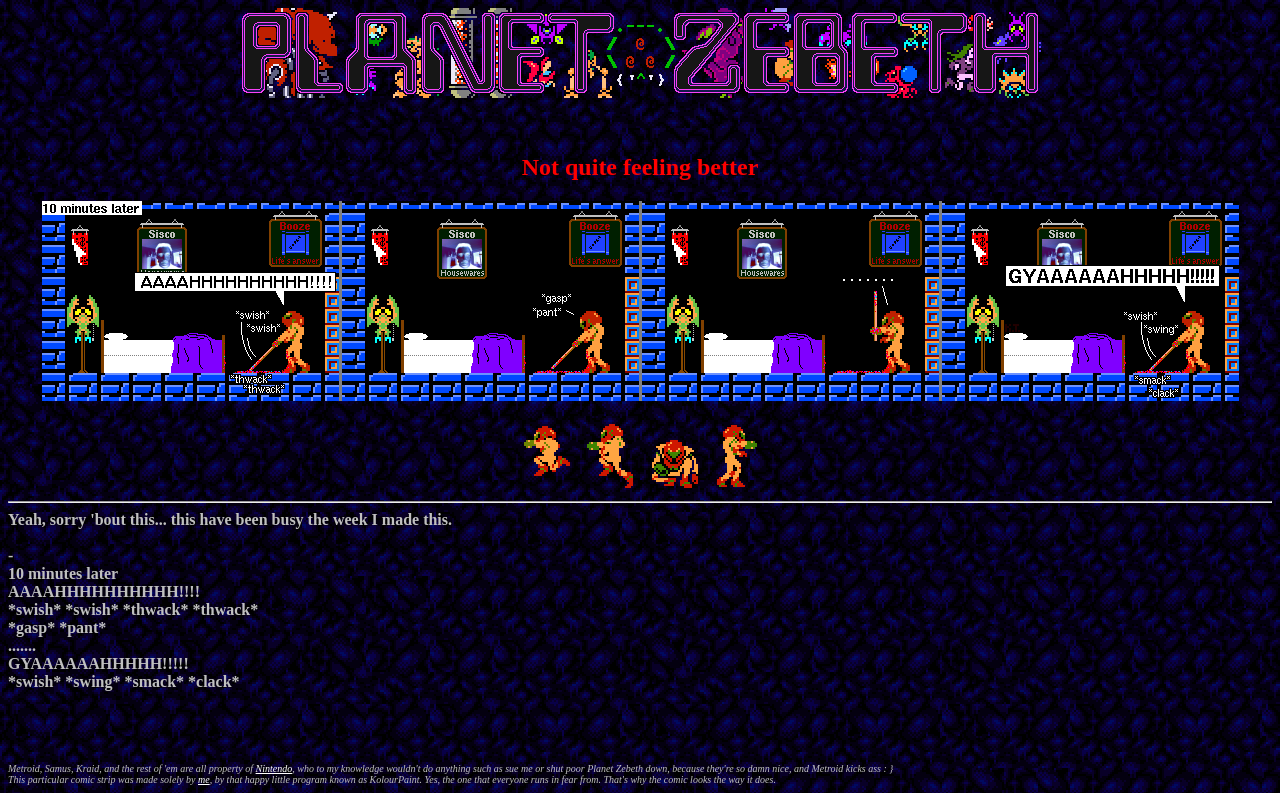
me (204, 779)
